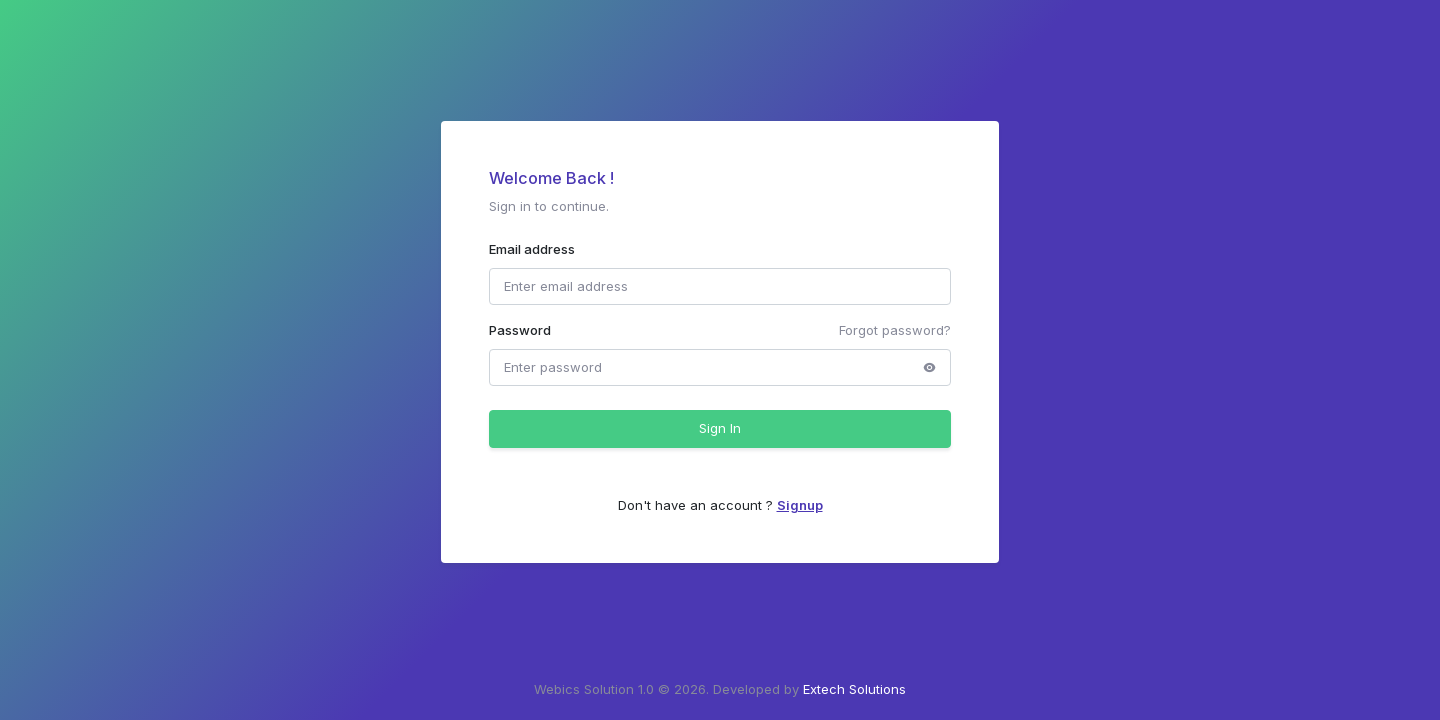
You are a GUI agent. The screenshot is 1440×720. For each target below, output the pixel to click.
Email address (532, 249)
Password (520, 330)
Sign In (720, 428)
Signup (800, 505)
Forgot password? (895, 330)
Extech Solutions (854, 689)
